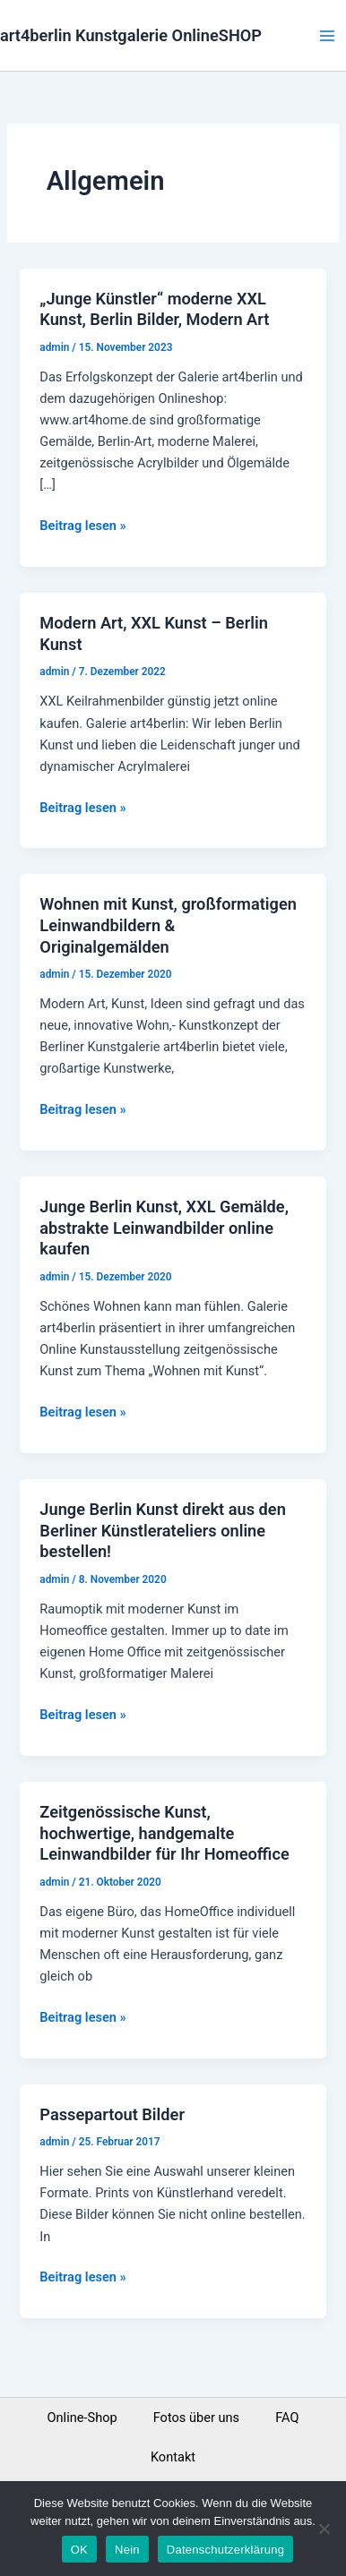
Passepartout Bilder (112, 2114)
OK (79, 2549)
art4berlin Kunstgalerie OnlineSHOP (131, 35)
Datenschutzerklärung (225, 2549)
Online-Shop (82, 2417)
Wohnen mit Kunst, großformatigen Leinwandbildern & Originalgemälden (168, 924)
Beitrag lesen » (82, 524)
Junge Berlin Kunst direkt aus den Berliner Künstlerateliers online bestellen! (162, 1530)
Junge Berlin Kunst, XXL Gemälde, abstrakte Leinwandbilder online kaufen (164, 1227)
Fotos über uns (196, 2417)
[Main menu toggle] (327, 36)
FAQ (286, 2417)
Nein (127, 2549)
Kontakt (173, 2457)
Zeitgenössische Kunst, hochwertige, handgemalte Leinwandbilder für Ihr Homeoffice (164, 1832)
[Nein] (324, 2528)
